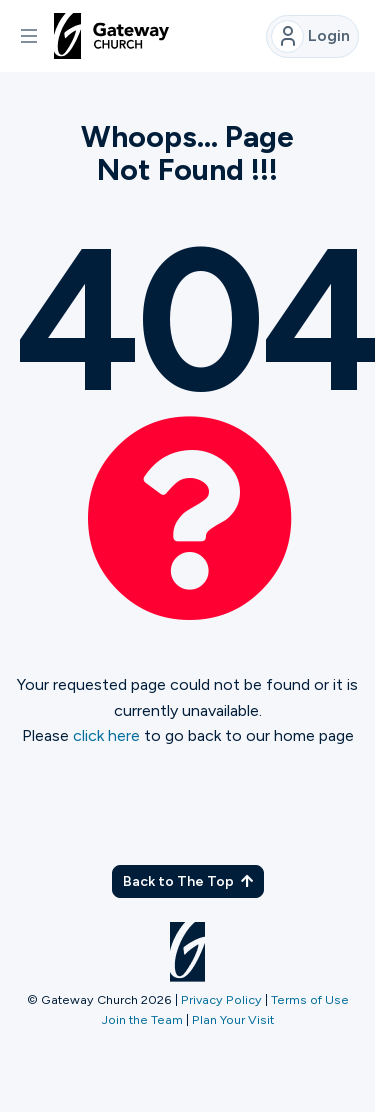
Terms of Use (310, 999)
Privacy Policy (221, 999)
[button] (29, 36)
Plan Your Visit (233, 1019)
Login (310, 36)
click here (106, 735)
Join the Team (142, 1019)
